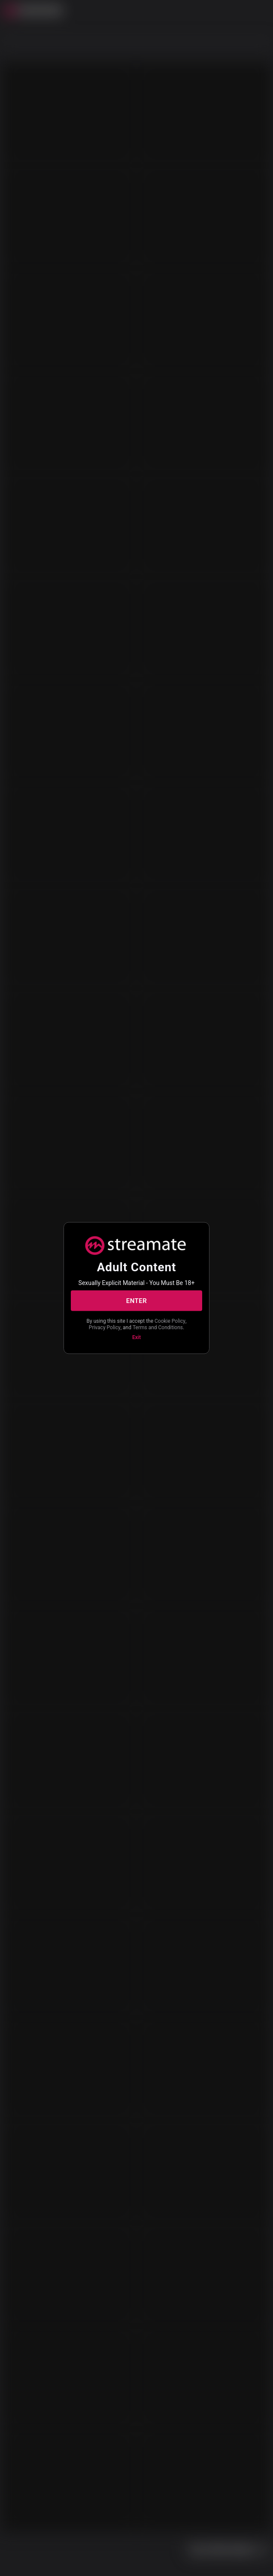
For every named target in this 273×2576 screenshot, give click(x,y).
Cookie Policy (170, 1321)
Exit (136, 1337)
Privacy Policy (105, 1327)
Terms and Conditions (158, 1327)
